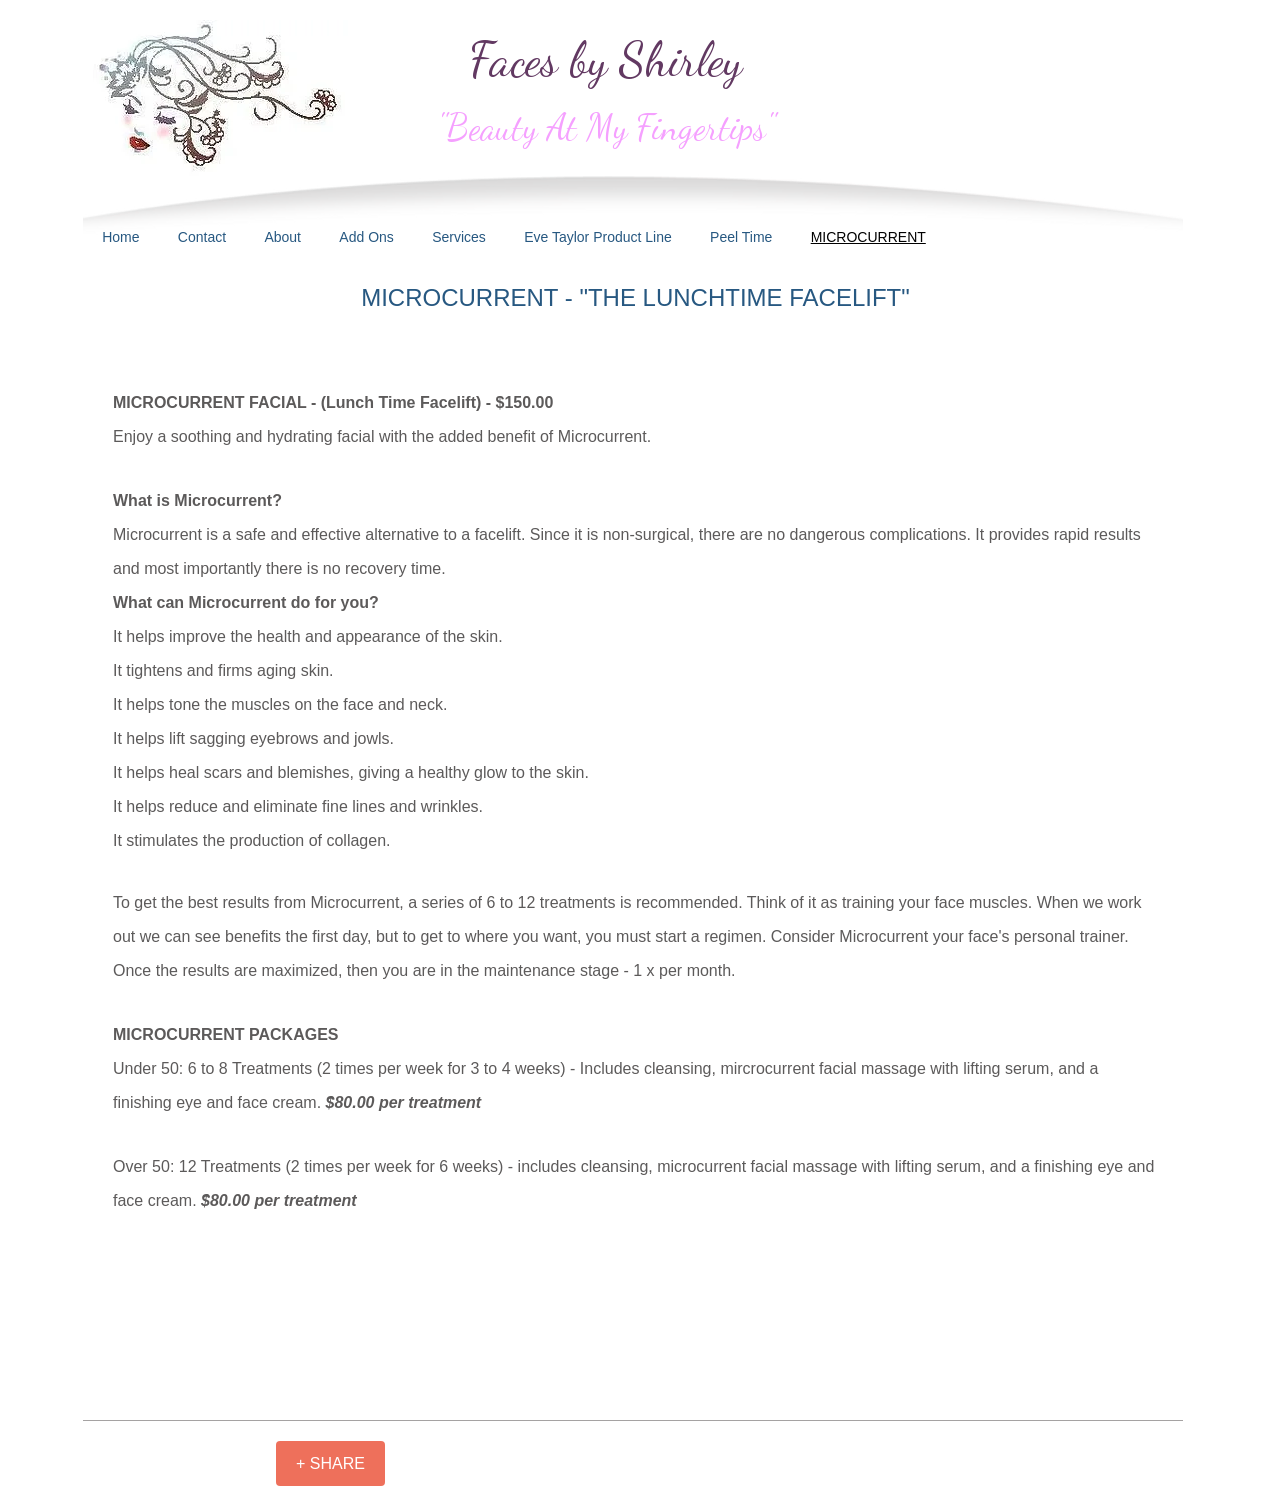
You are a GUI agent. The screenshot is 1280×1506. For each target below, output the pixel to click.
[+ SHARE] (330, 1463)
